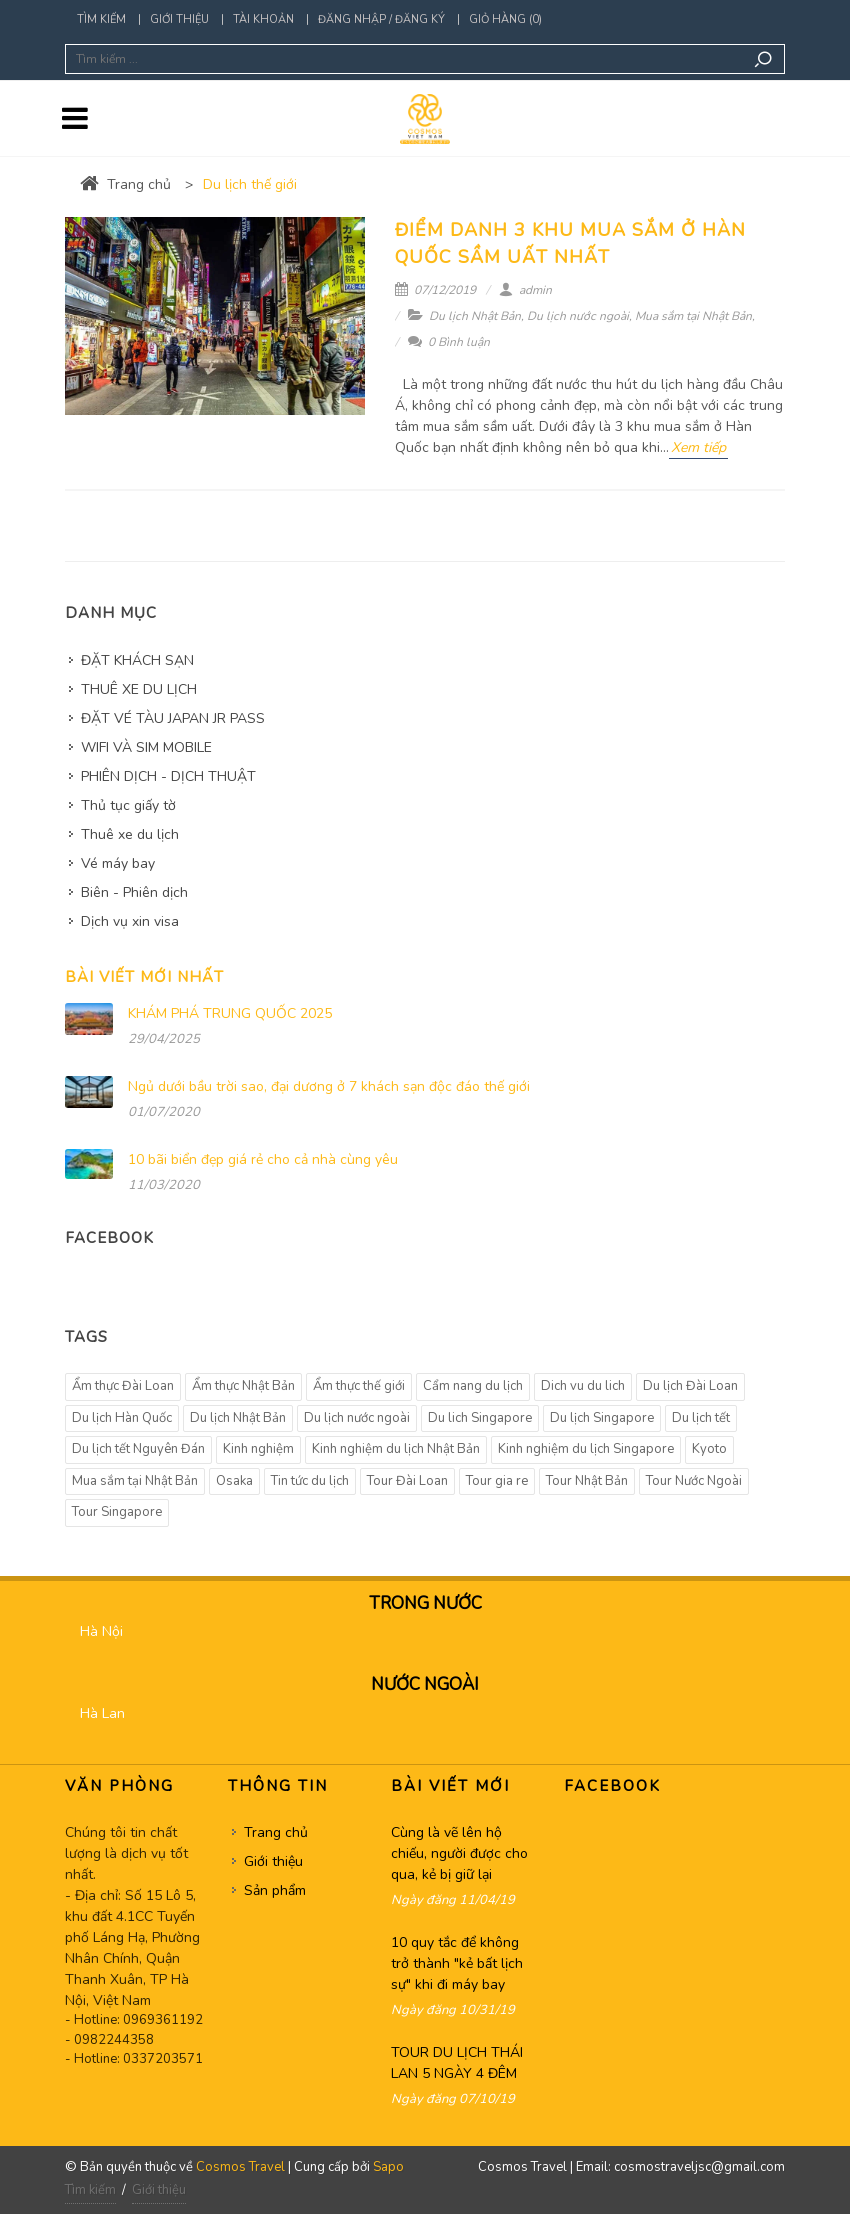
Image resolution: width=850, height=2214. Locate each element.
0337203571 (163, 2059)
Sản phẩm (275, 1890)
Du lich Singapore (480, 1418)
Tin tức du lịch (310, 1481)
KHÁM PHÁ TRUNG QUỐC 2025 (230, 1013)
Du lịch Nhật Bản (475, 316)
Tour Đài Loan (407, 1481)
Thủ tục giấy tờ (128, 805)
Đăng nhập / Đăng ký (381, 19)
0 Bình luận (449, 342)
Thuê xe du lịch (130, 834)
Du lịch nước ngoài (578, 316)
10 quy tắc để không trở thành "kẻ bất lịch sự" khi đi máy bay (457, 1963)
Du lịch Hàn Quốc (122, 1418)
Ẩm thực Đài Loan (123, 1386)
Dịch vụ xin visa (130, 921)
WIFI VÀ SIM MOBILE (146, 747)
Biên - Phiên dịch (134, 892)
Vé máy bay (118, 863)
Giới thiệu (179, 19)
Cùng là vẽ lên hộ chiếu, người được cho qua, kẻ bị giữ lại (459, 1853)
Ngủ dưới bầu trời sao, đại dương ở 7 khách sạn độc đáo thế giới (329, 1086)
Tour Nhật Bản (587, 1481)
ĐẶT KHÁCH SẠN (137, 660)
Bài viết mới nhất (144, 977)
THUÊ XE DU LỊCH (139, 689)
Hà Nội (101, 1631)
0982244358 (114, 2040)
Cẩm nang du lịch (473, 1386)
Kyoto (709, 1449)
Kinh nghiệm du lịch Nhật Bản (396, 1449)
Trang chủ (125, 184)
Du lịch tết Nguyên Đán (138, 1449)
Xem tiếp (698, 447)
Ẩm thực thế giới (359, 1386)
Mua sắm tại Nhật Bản (693, 316)
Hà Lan (102, 1713)
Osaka (234, 1481)
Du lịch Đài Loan (690, 1386)
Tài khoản (263, 19)
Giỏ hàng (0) (505, 19)
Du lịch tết (701, 1418)
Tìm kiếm (101, 19)
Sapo (388, 2167)
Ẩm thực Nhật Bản (243, 1386)
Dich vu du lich (583, 1386)
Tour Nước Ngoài (694, 1481)
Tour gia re (497, 1481)
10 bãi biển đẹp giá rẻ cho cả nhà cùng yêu (263, 1159)
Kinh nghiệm (258, 1449)
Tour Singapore (117, 1512)
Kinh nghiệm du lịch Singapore (586, 1449)
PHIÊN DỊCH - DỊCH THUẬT (168, 776)
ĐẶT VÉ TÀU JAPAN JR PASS (173, 718)
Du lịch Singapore (602, 1418)
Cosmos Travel (240, 2167)
